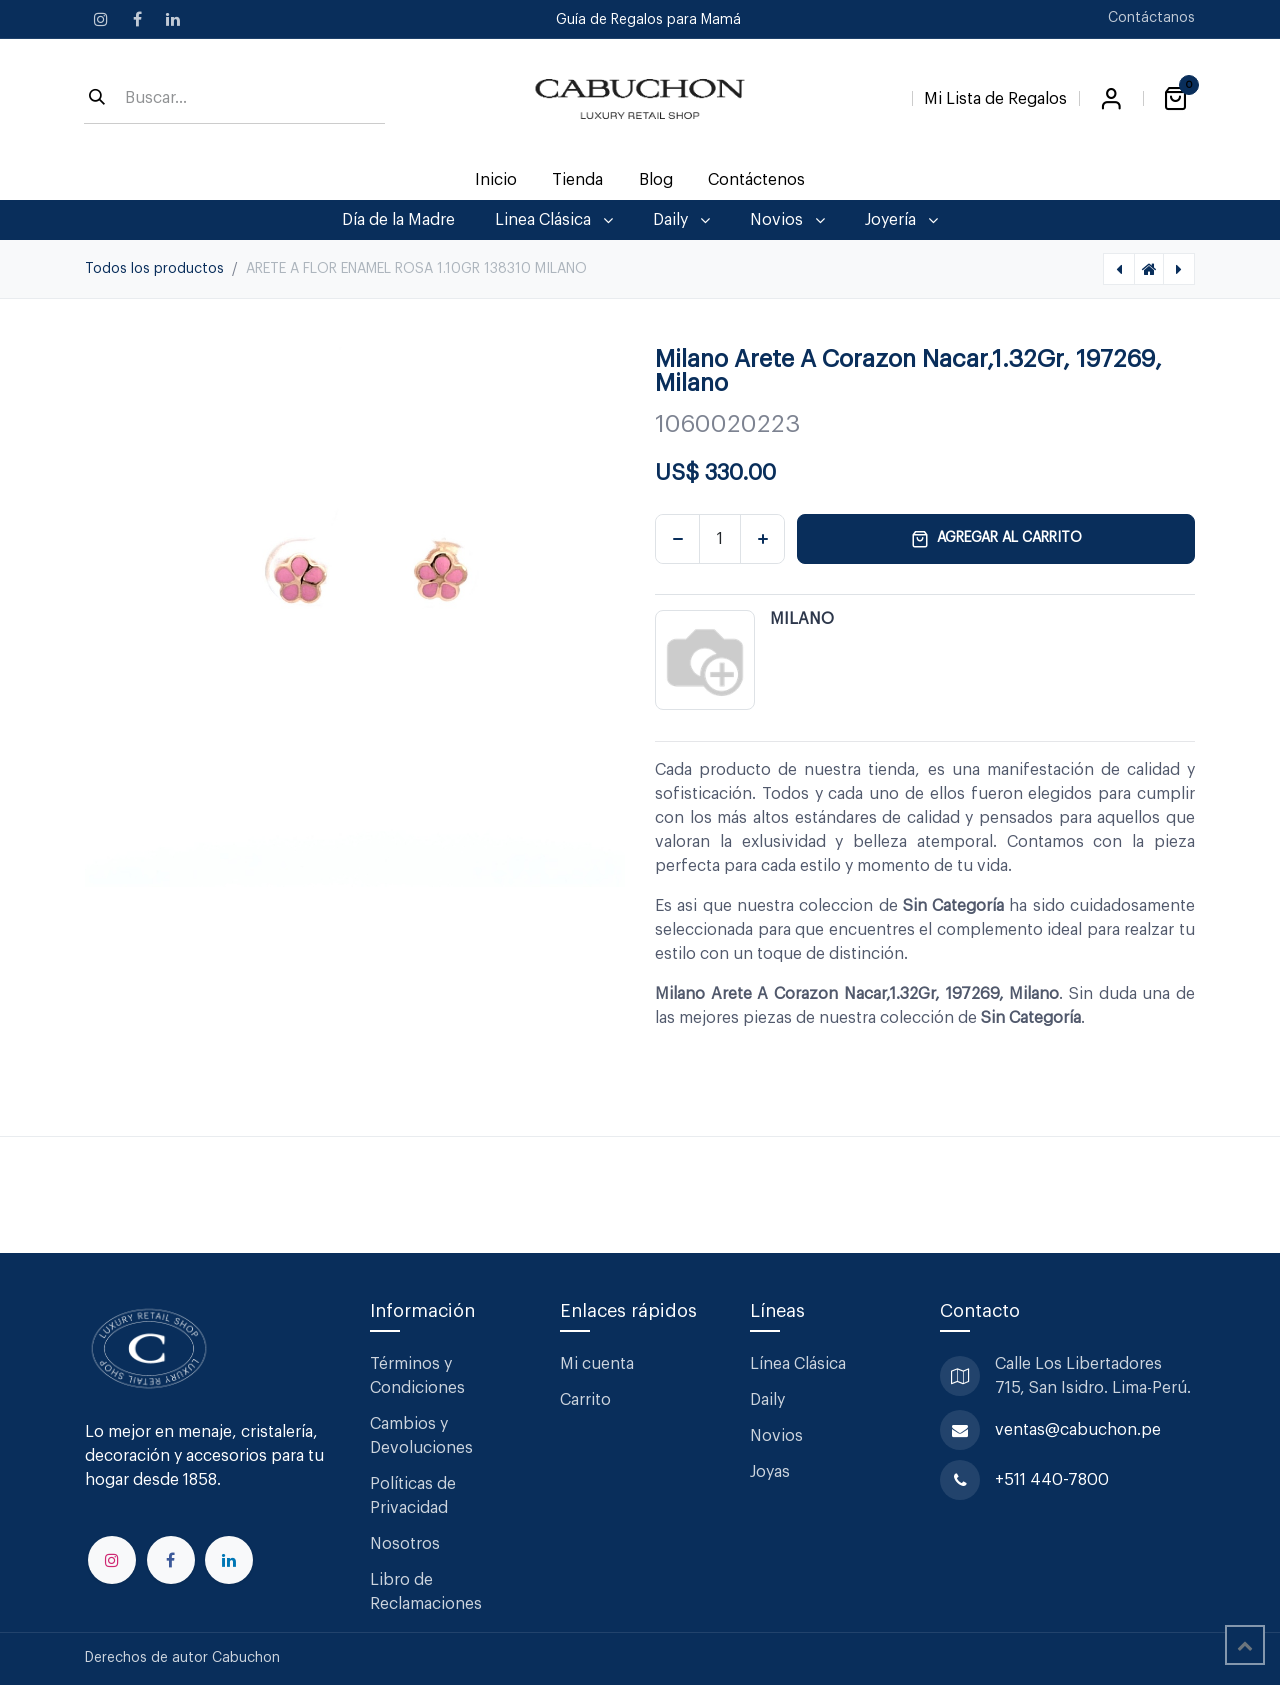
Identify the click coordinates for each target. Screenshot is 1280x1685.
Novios (776, 1436)
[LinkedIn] (173, 19)
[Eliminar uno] (677, 539)
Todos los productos (154, 269)
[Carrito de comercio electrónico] (1175, 99)
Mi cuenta (597, 1364)
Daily (767, 1400)
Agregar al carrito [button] (996, 539)
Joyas (770, 1472)
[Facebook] (137, 19)
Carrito (585, 1400)
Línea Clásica (798, 1364)
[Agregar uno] (762, 539)
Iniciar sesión (1111, 99)
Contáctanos (1151, 18)
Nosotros (405, 1544)
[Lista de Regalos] (995, 95)
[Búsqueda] (97, 99)
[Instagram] (101, 19)
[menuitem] (496, 180)
